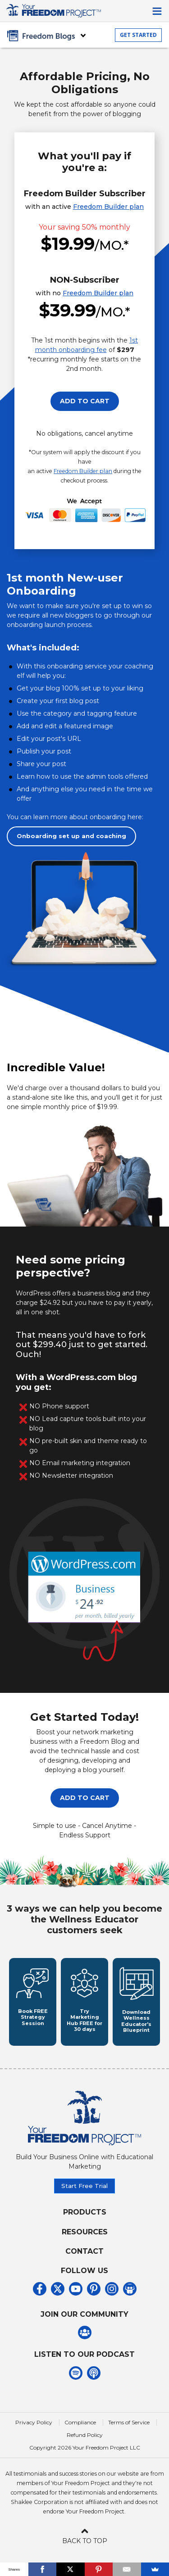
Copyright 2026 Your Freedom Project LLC (84, 2447)
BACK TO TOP (84, 2535)
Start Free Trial (84, 2185)
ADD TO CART (85, 401)
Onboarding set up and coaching (71, 835)
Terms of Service (129, 2422)
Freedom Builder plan (108, 207)
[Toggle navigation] (157, 10)
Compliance (80, 2422)
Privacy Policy (33, 2422)
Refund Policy (85, 2435)
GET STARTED (138, 35)
